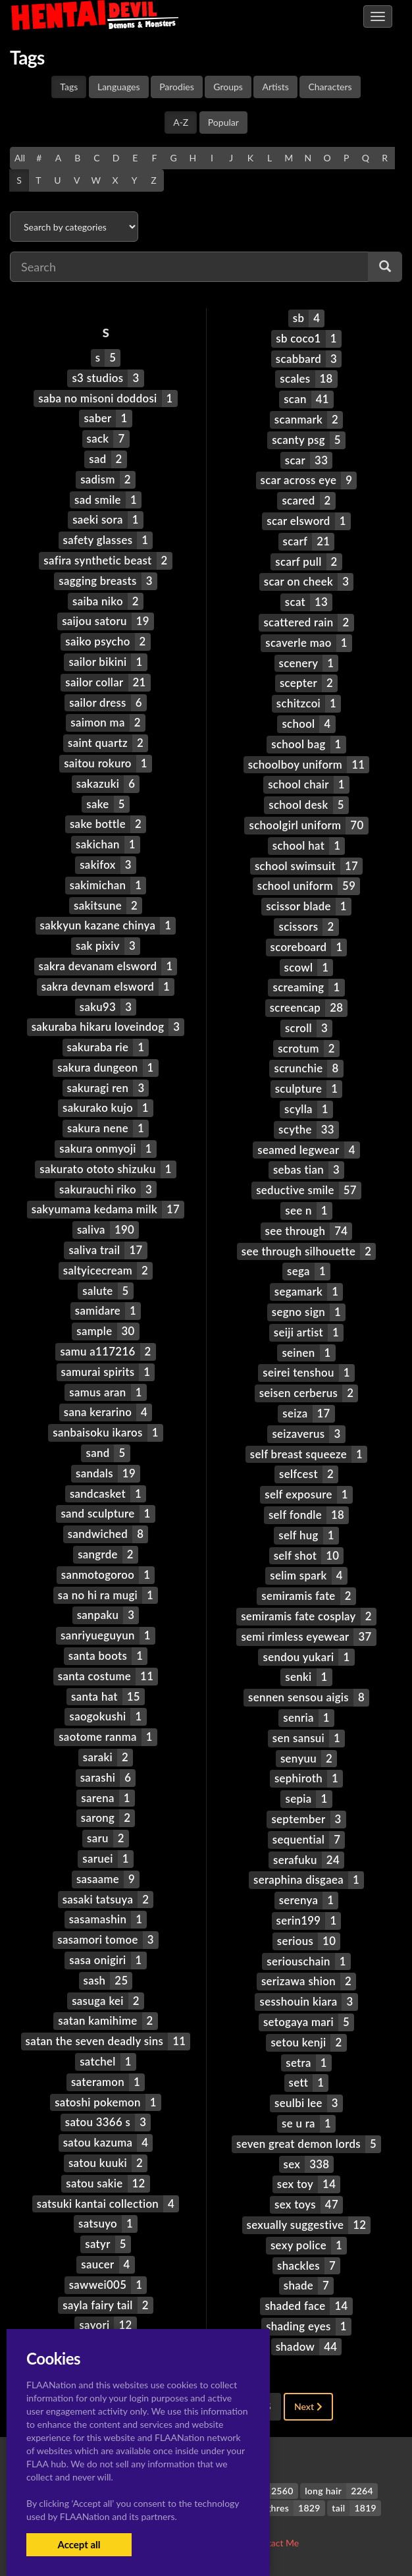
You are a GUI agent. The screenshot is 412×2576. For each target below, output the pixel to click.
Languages (118, 86)
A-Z (180, 122)
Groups (228, 86)
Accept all (78, 2544)
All (19, 157)
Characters (329, 86)
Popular (223, 122)
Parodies (176, 86)
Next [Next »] (308, 2406)
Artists (275, 86)
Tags (69, 86)
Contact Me (275, 2542)
